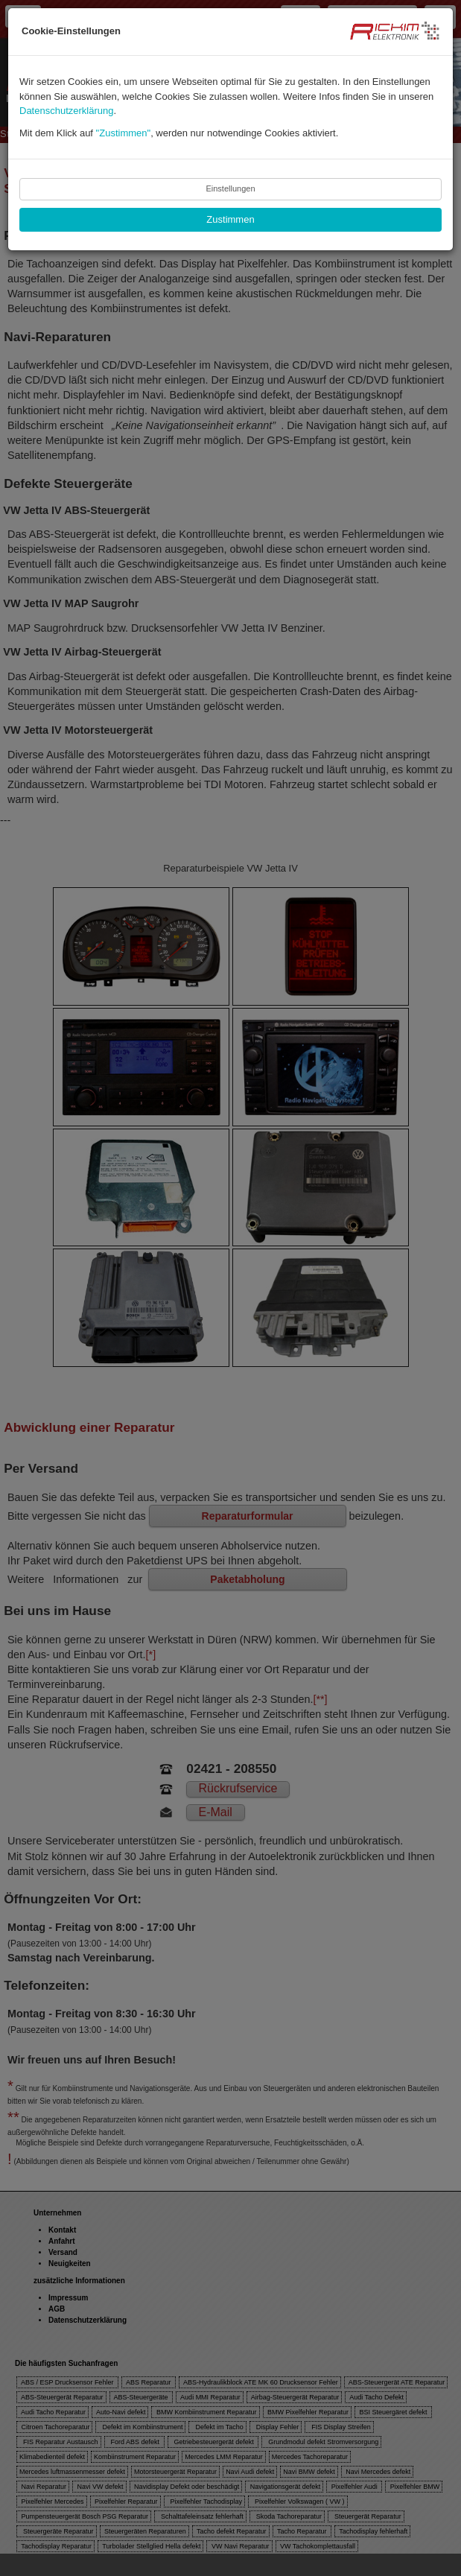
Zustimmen (230, 219)
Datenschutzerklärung (66, 110)
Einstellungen (230, 188)
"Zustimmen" (123, 133)
